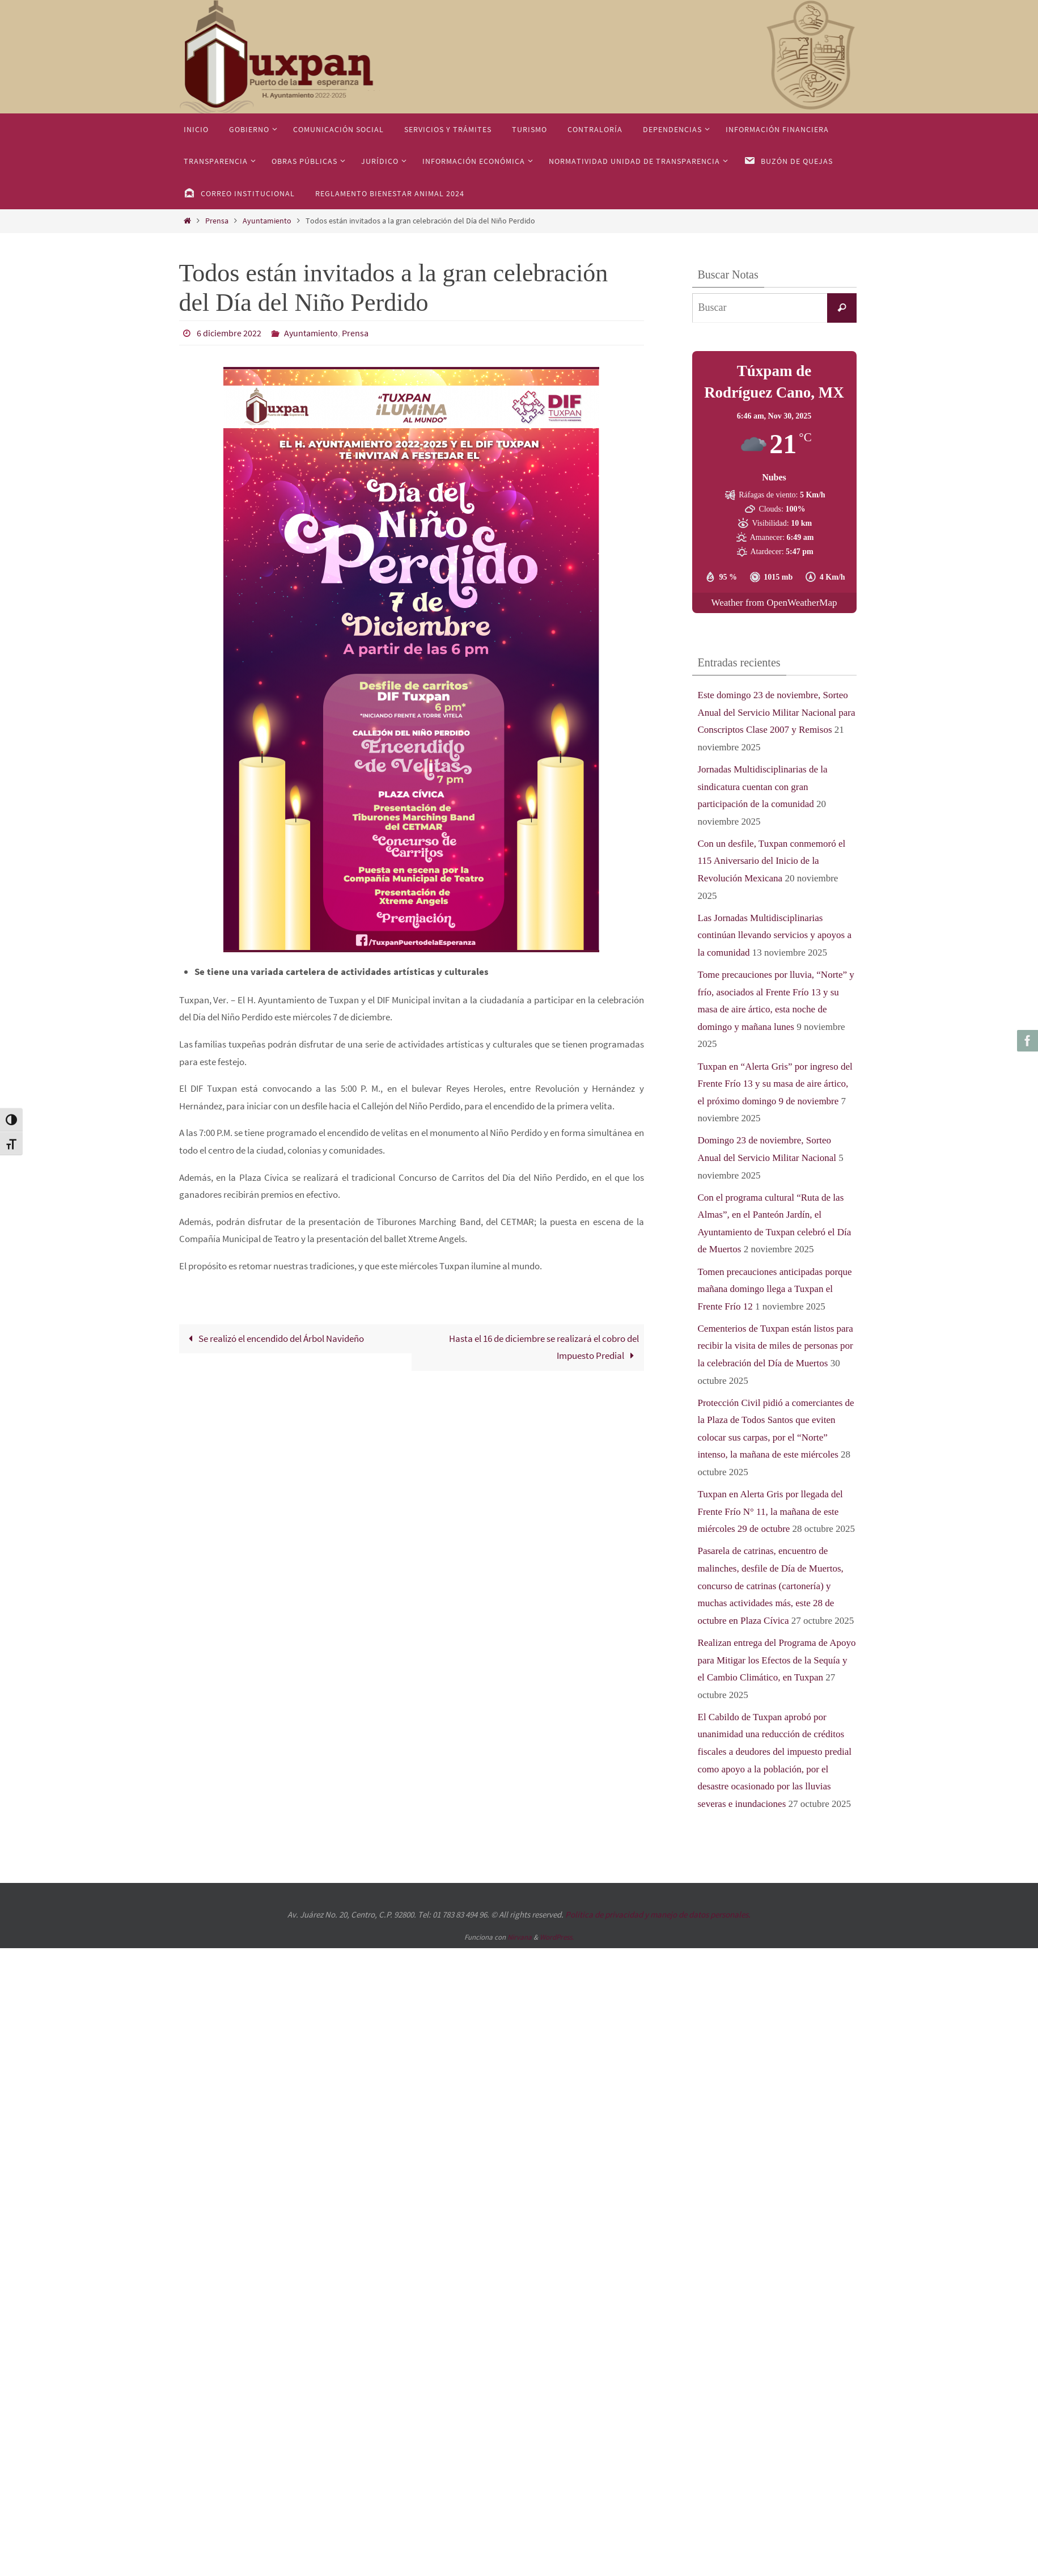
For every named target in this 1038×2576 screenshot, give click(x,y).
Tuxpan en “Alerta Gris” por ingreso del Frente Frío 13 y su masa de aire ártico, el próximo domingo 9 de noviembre (775, 1084)
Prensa (216, 221)
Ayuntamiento (267, 221)
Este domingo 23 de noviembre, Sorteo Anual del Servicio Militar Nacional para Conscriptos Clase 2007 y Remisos (776, 712)
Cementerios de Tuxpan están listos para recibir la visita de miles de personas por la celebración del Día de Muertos (775, 1346)
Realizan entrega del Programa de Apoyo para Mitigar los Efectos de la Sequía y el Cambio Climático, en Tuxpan (777, 1660)
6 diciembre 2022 (229, 333)
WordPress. (557, 1937)
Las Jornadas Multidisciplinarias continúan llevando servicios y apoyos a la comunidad (774, 935)
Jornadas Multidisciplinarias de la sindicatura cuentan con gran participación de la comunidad (763, 786)
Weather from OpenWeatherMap (774, 602)
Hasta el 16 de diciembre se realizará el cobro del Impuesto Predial (544, 1347)
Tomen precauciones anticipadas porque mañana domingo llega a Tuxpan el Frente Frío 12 (775, 1289)
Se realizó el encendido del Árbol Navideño (274, 1338)
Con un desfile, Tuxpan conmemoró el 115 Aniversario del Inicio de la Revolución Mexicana (772, 861)
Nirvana (519, 1937)
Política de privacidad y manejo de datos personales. (658, 1914)
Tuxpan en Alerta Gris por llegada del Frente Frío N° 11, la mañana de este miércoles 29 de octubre (770, 1511)
